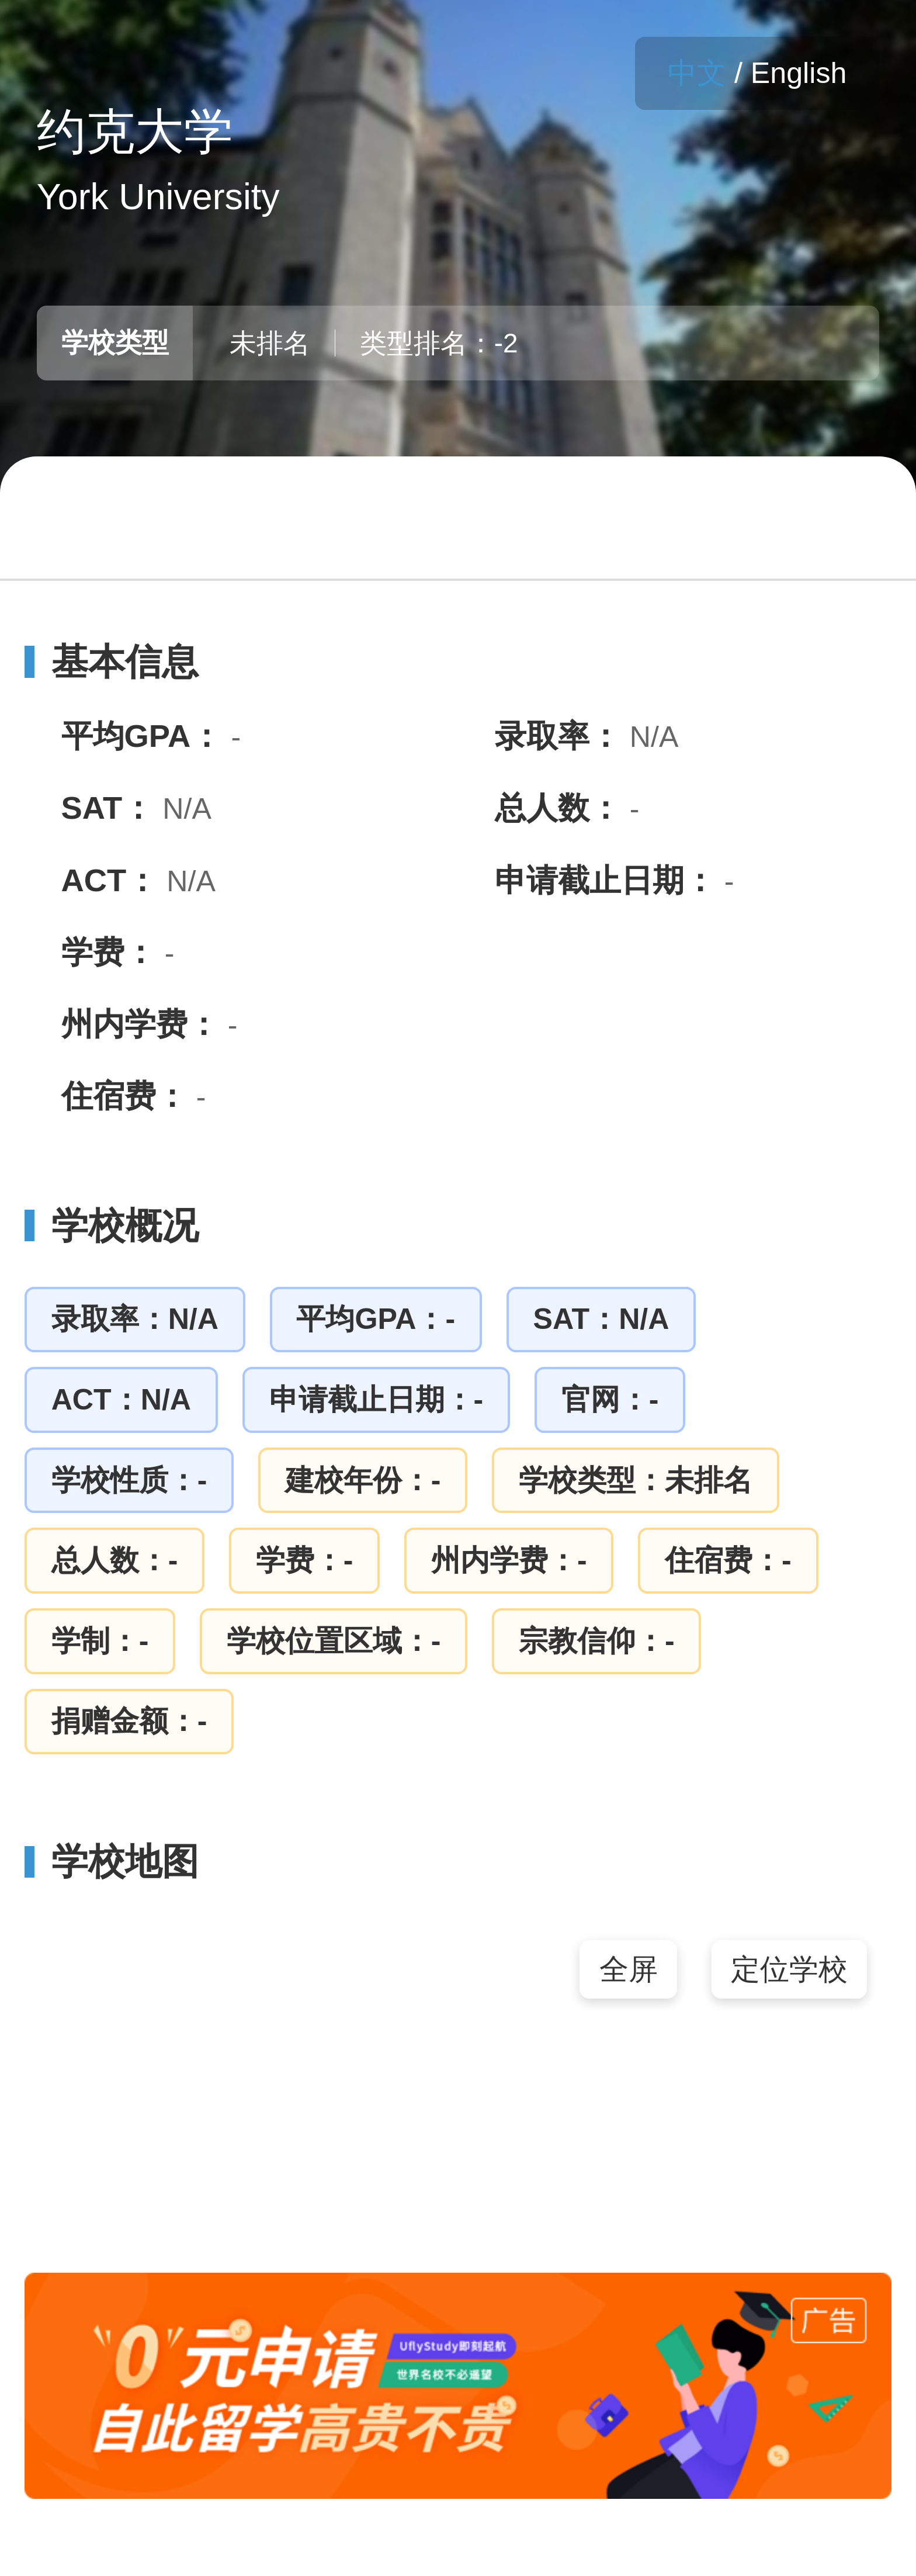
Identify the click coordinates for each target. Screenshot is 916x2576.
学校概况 (112, 1225)
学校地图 (112, 1861)
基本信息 (112, 661)
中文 (697, 73)
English (799, 73)
